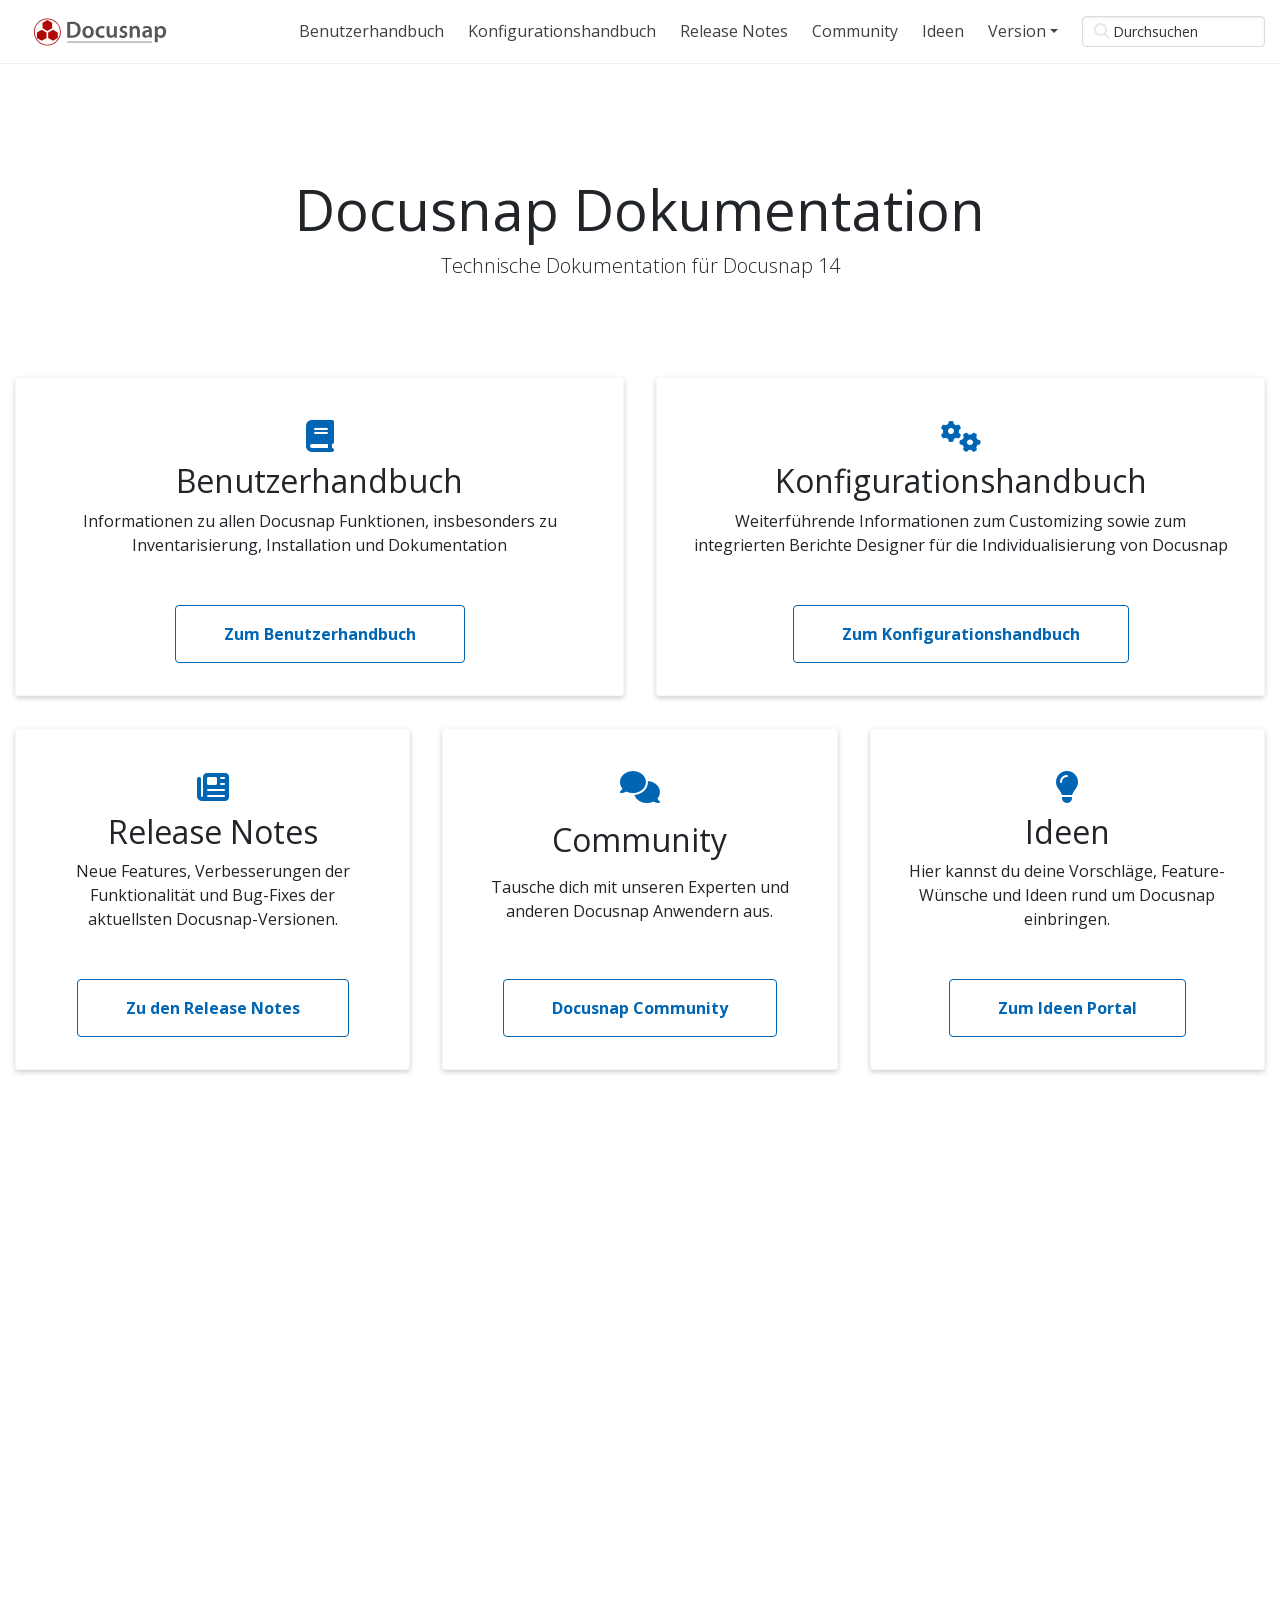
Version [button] (1017, 31)
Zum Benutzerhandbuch (320, 634)
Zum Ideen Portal (1067, 1008)
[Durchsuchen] (1173, 31)
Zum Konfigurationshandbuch (961, 634)
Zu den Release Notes (213, 1008)
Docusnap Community (640, 1008)
